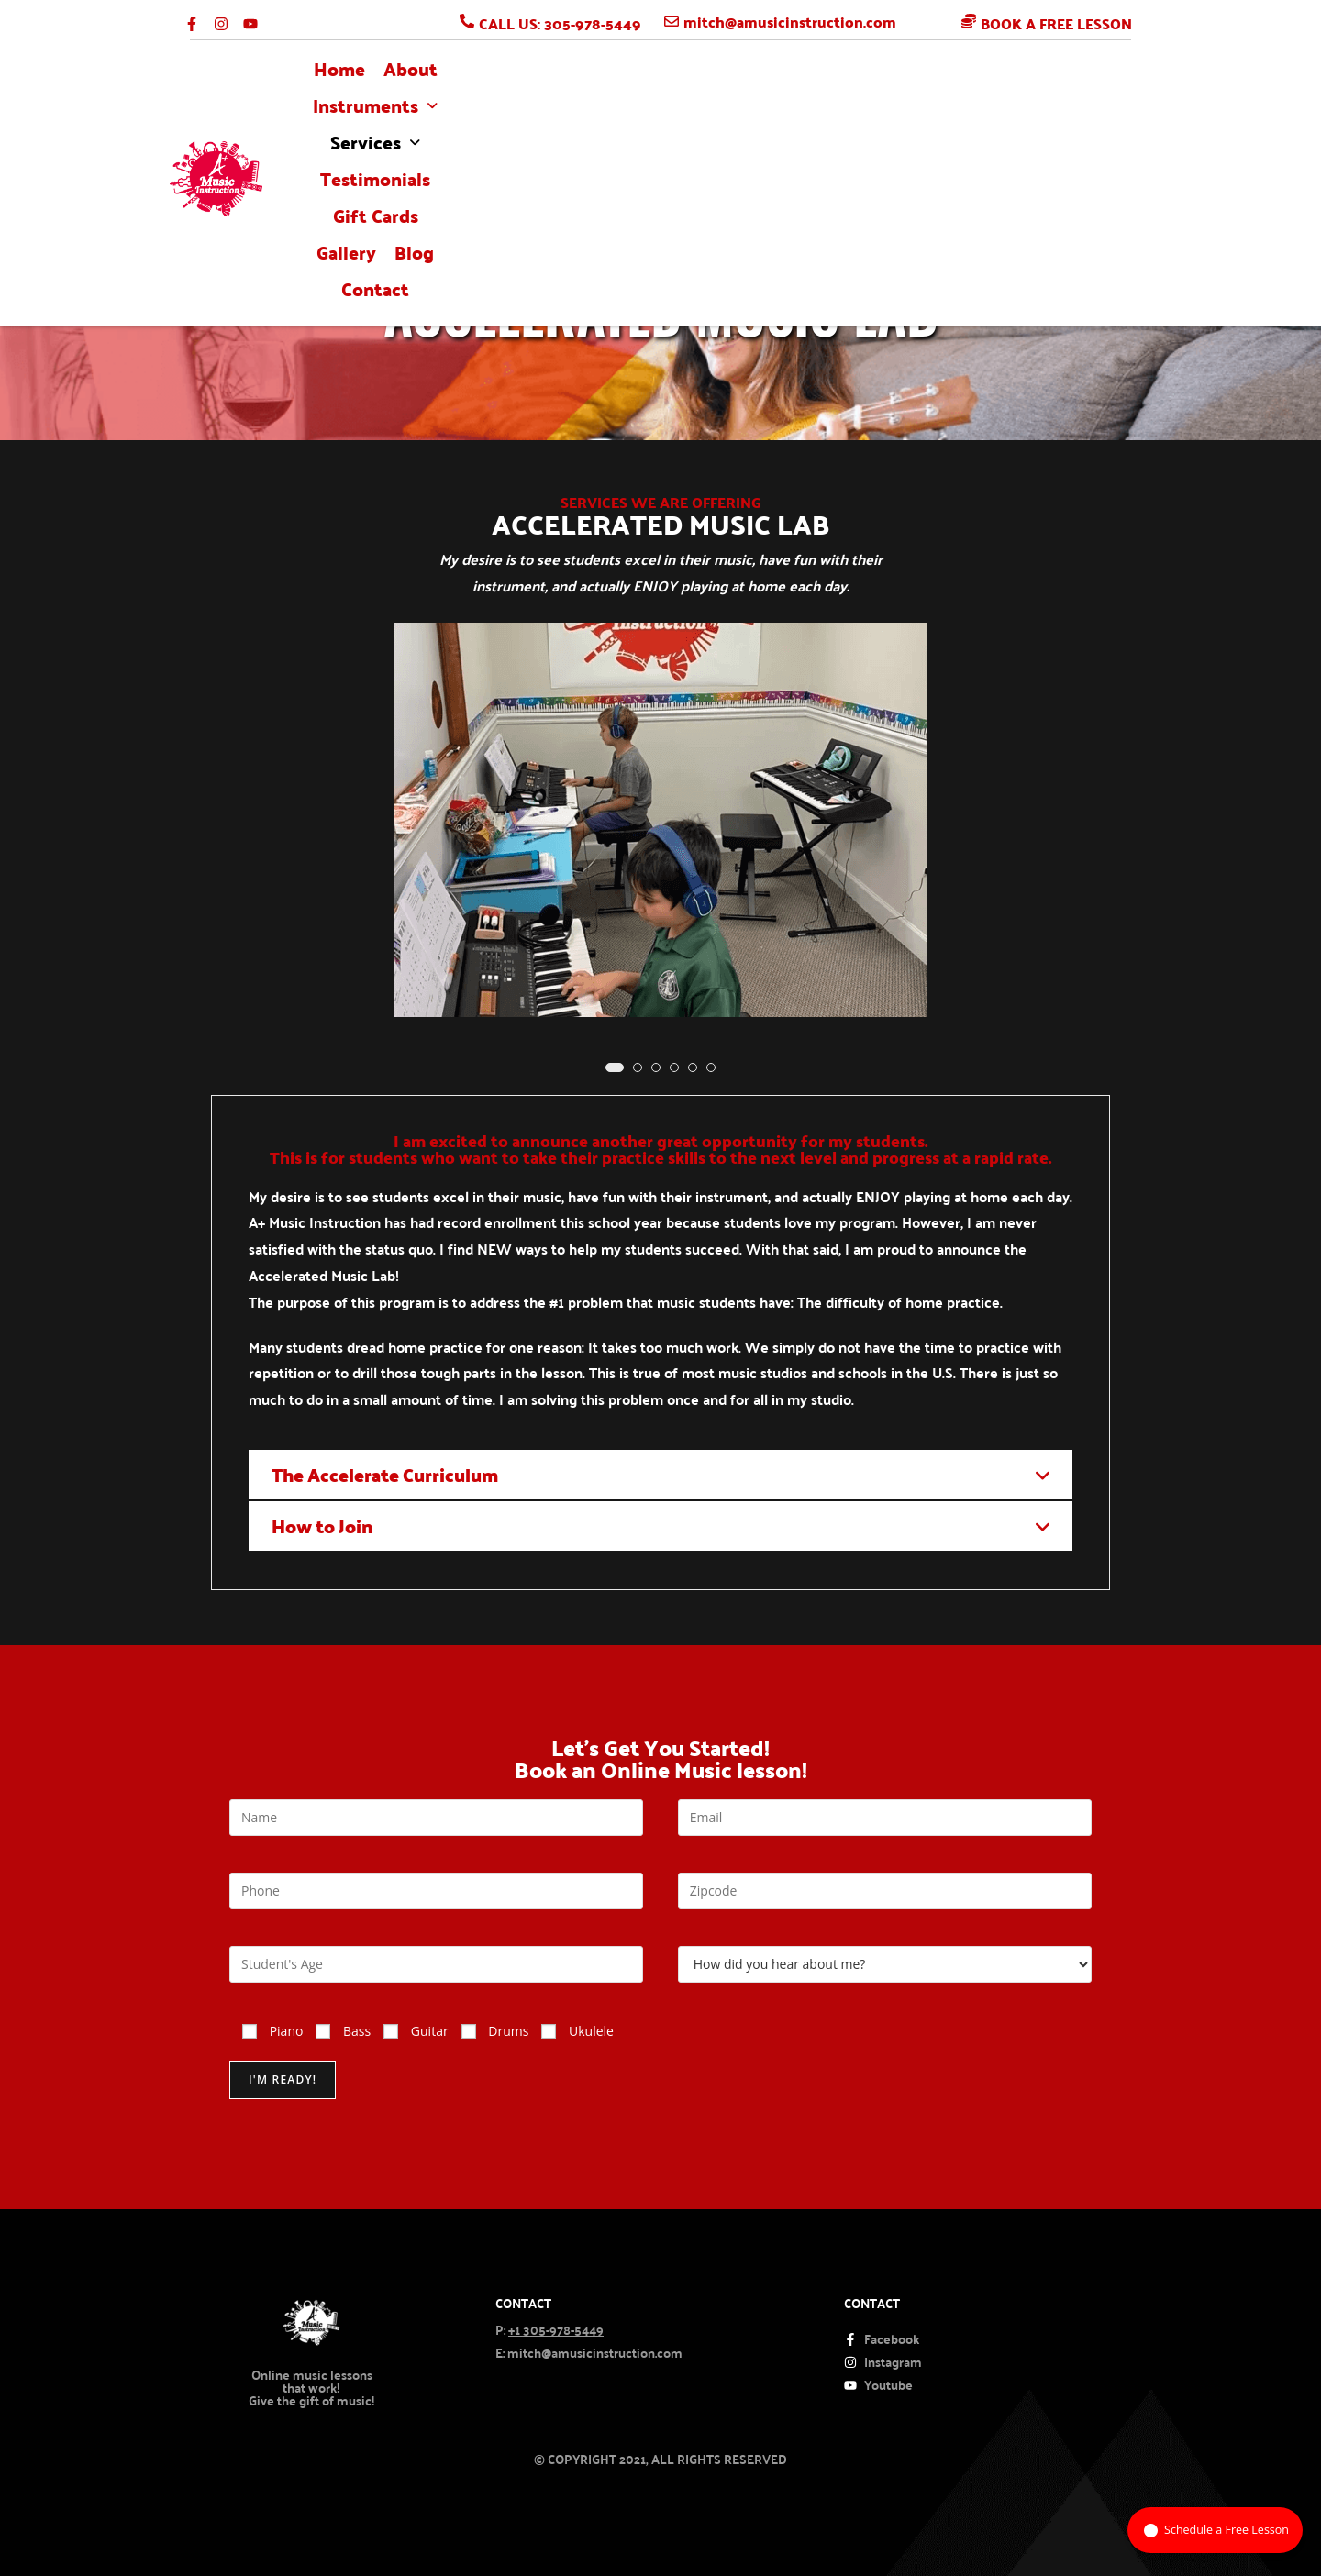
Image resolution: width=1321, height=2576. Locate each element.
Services (654, 111)
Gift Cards (888, 111)
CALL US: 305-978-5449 (560, 23)
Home (349, 111)
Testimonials (772, 111)
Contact (1119, 111)
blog (1047, 111)
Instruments (528, 111)
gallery (979, 111)
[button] (528, 111)
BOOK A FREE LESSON (1056, 23)
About (421, 111)
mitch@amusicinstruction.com (789, 21)
